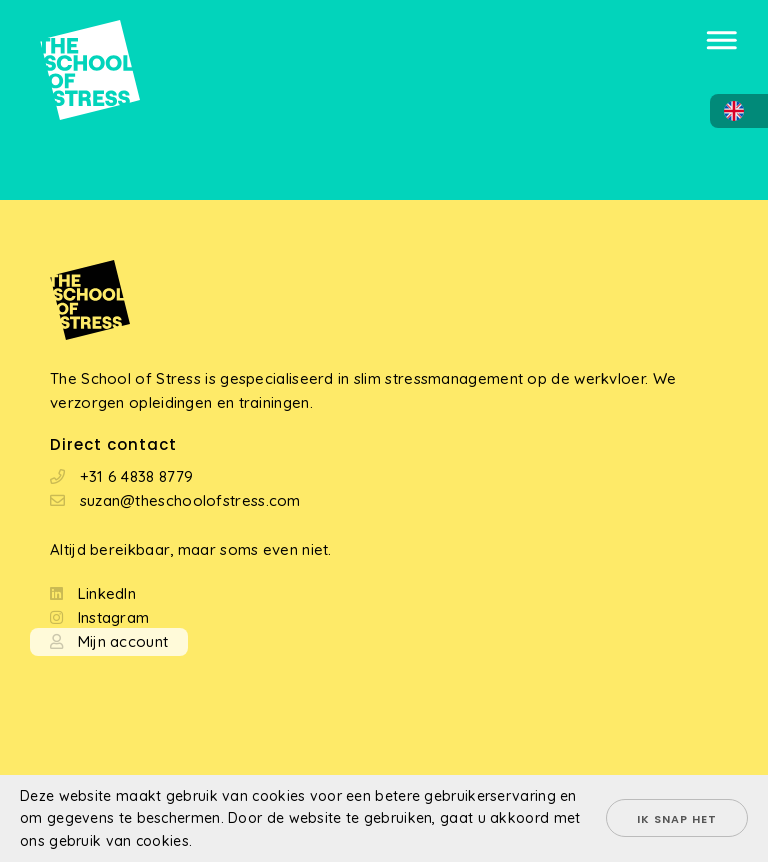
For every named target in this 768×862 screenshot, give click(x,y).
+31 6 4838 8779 (137, 476)
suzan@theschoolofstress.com (190, 500)
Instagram (114, 617)
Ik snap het (677, 819)
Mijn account (123, 641)
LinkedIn (107, 593)
